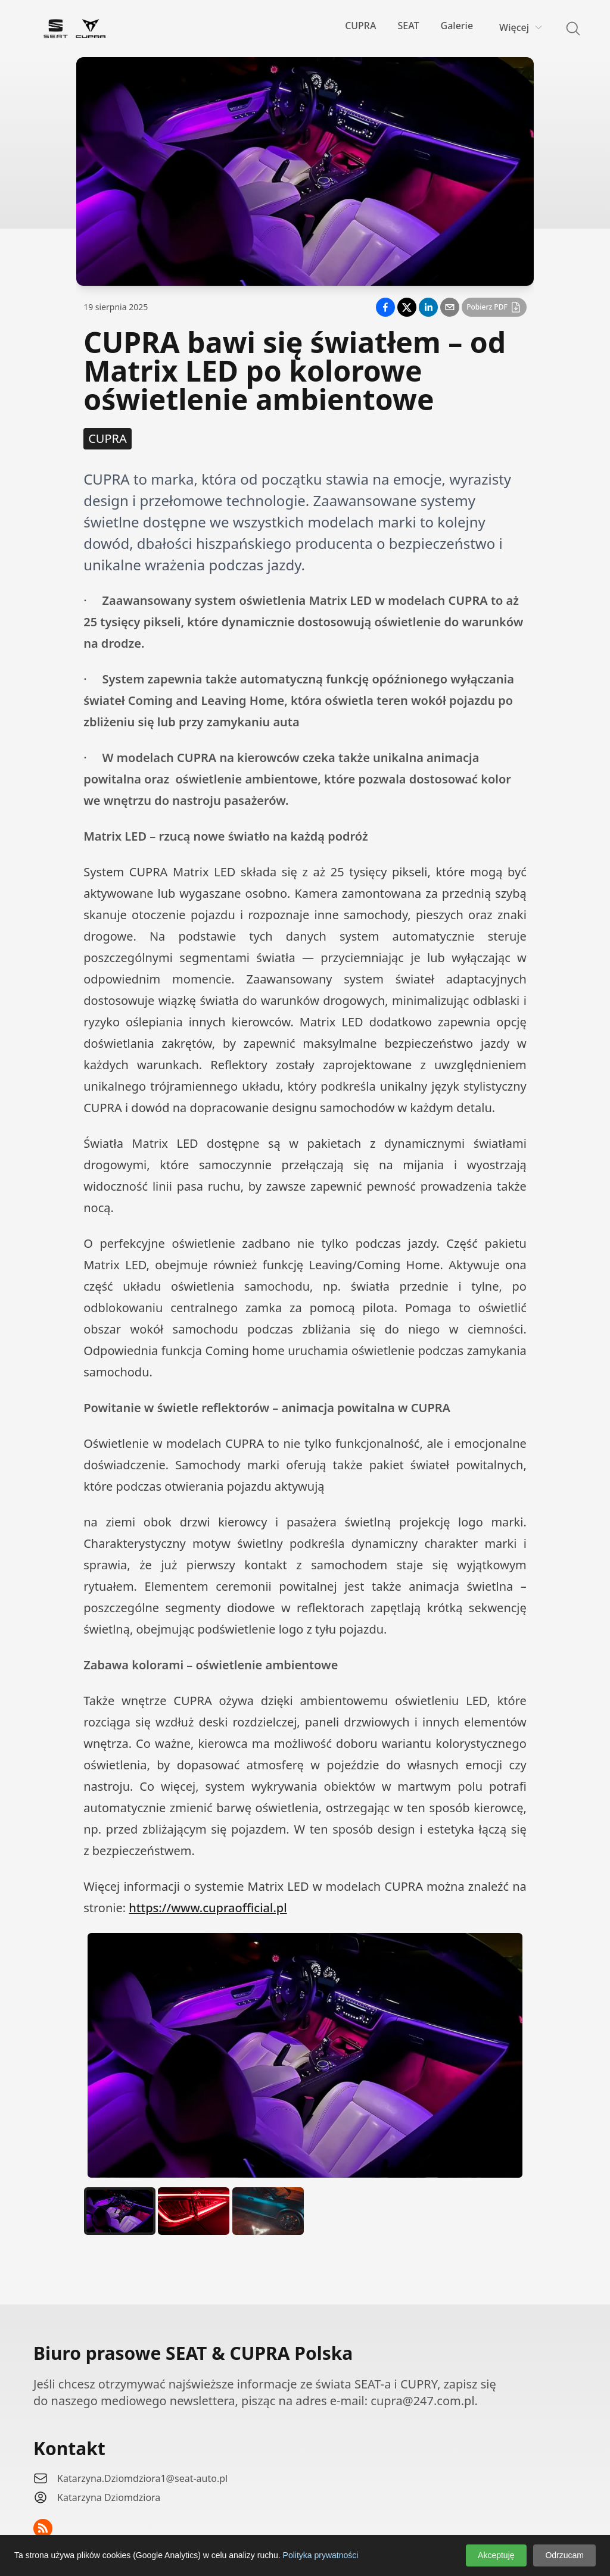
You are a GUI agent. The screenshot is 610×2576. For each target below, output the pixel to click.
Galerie (457, 25)
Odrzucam (564, 2555)
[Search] (565, 28)
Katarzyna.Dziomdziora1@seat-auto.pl (142, 2478)
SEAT (408, 25)
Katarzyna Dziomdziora (108, 2497)
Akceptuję (496, 2555)
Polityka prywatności (321, 2555)
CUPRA (360, 25)
